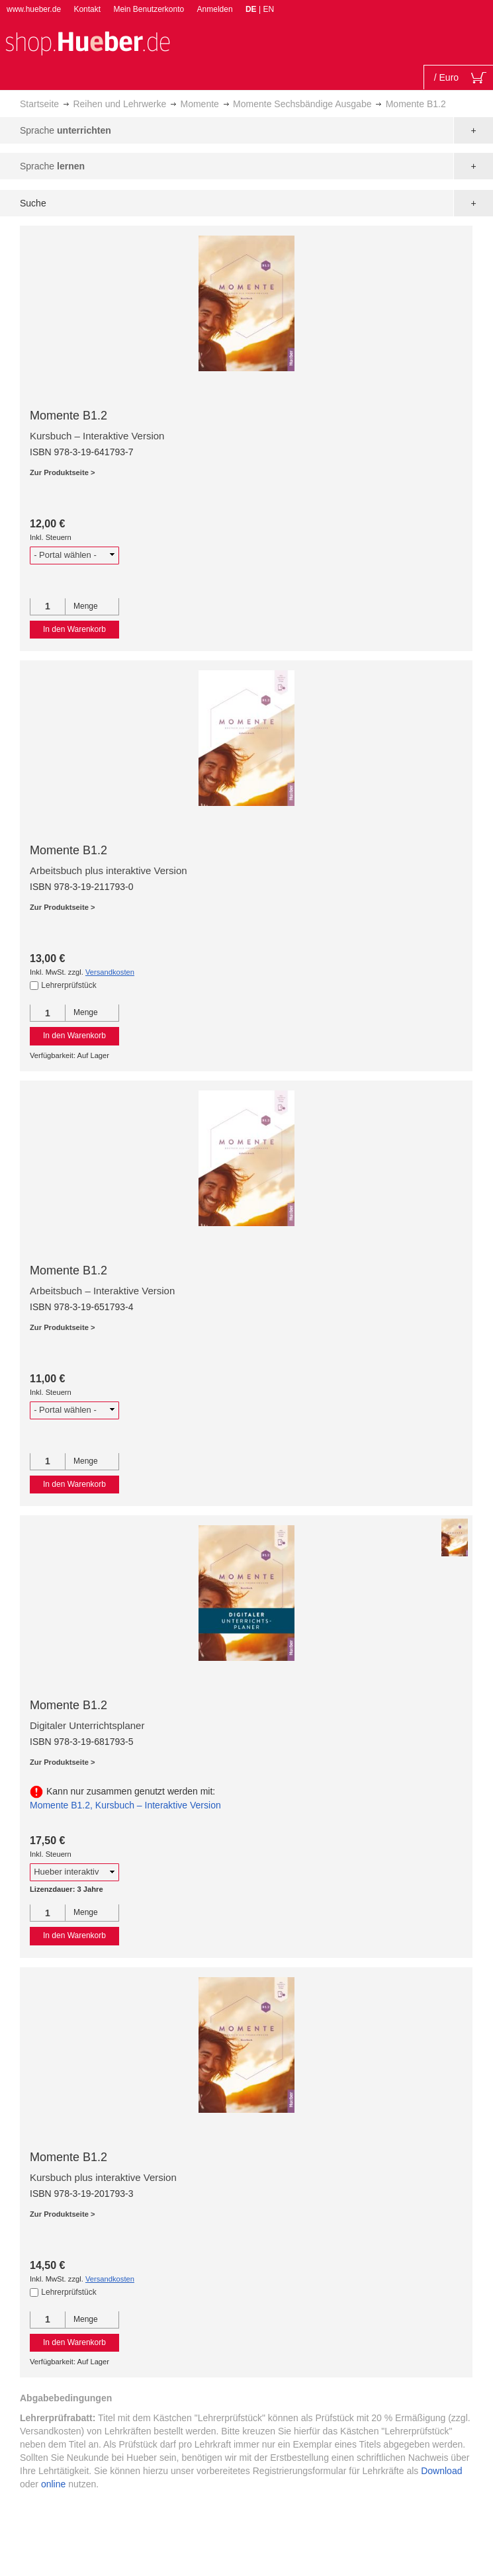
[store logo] (87, 42)
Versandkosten (109, 972)
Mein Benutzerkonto (148, 9)
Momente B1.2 (68, 415)
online (53, 2484)
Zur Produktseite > (62, 472)
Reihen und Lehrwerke (119, 104)
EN (268, 9)
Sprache (65, 130)
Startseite (39, 104)
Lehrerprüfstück (68, 985)
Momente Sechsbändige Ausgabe (302, 104)
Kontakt (87, 9)
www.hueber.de (34, 9)
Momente (199, 104)
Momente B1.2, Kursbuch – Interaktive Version (125, 1805)
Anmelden (215, 9)
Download (441, 2470)
